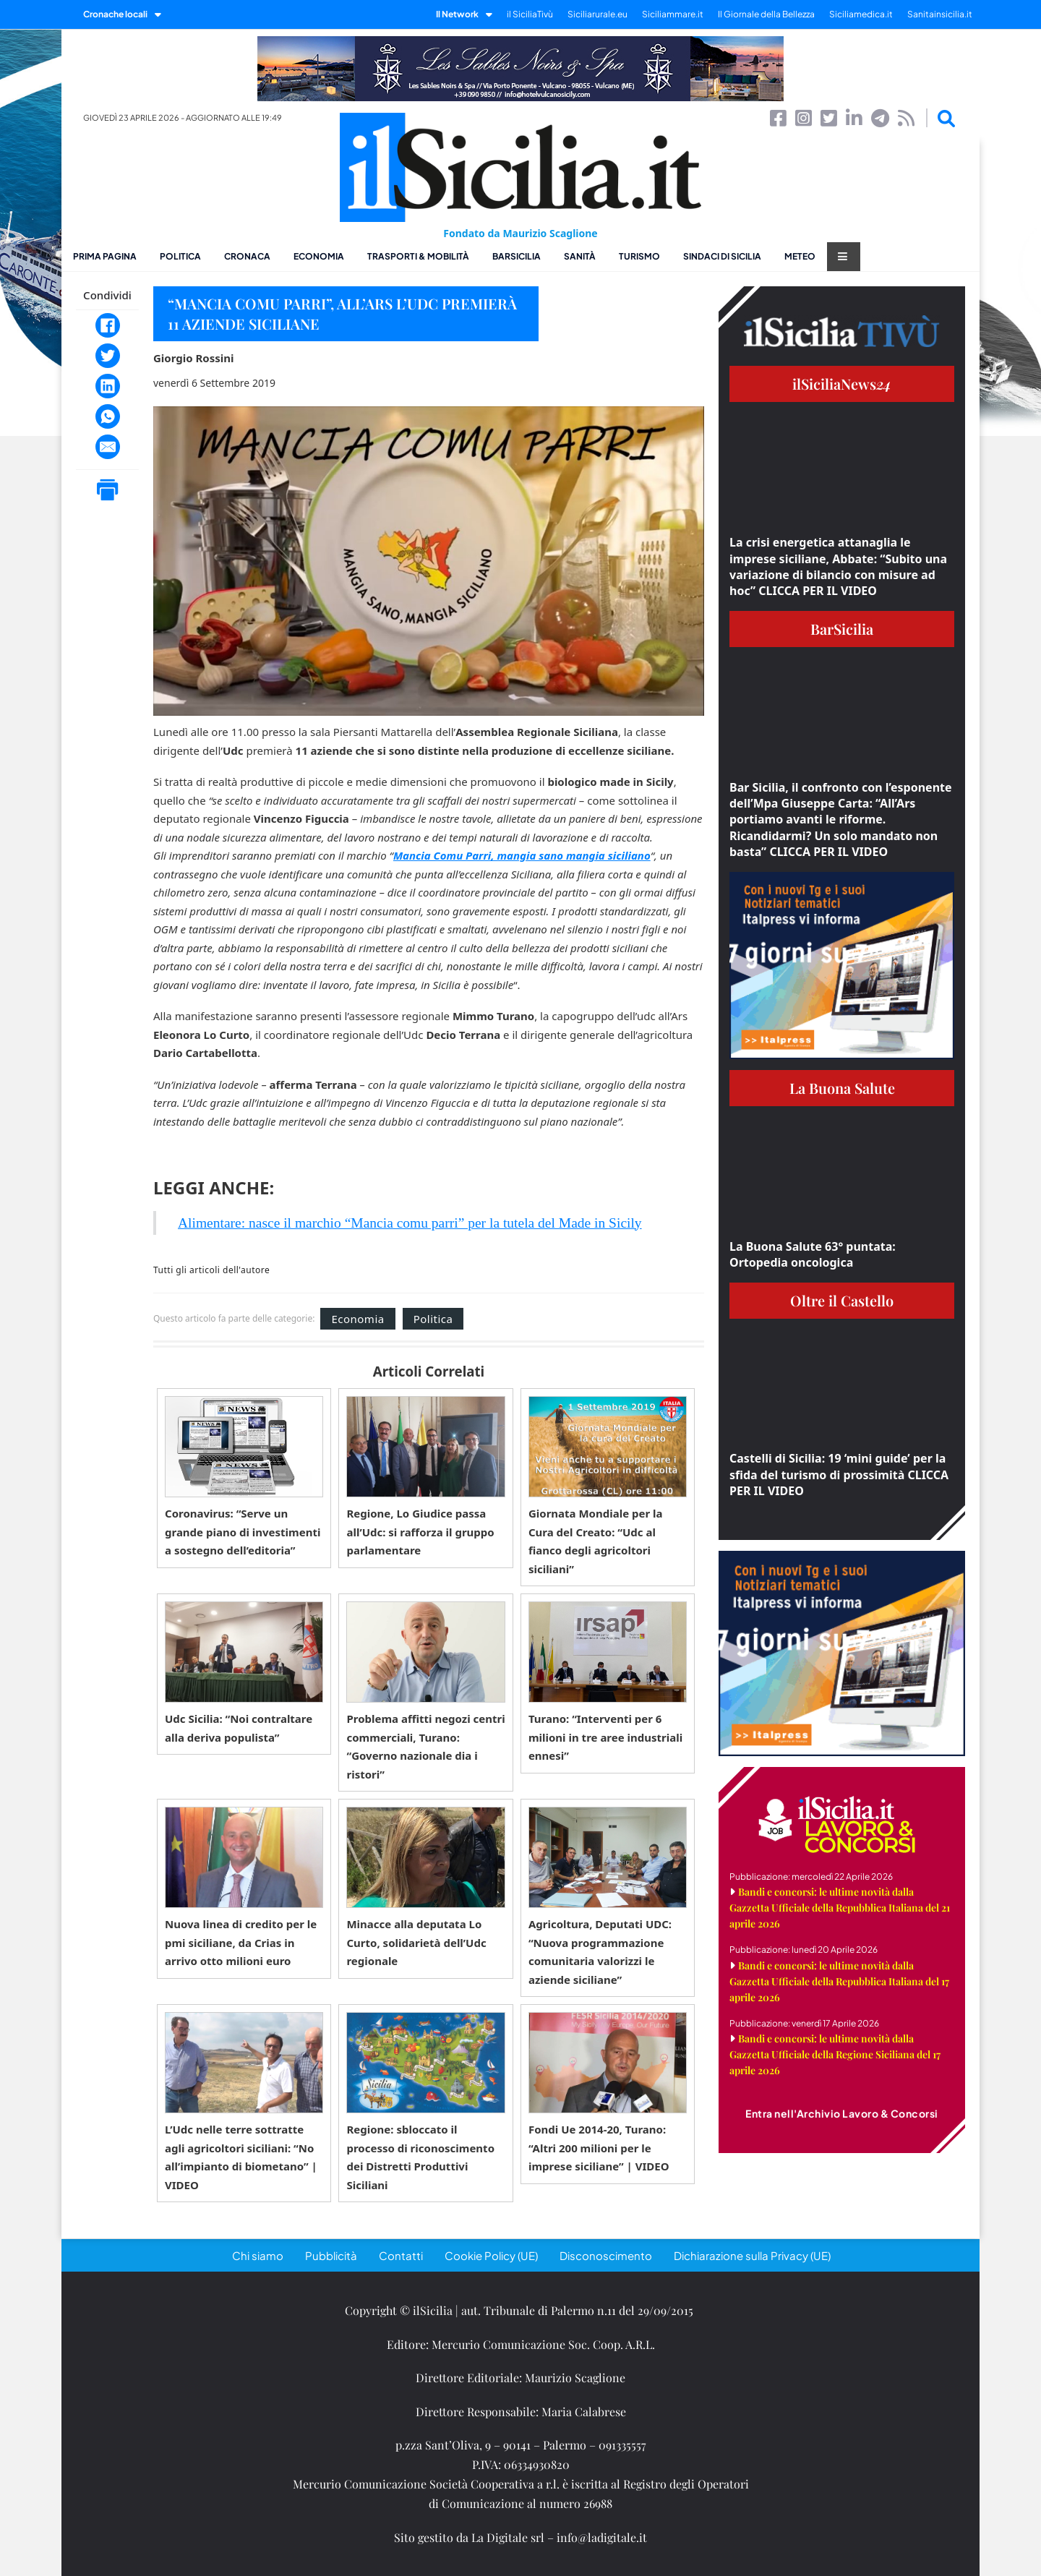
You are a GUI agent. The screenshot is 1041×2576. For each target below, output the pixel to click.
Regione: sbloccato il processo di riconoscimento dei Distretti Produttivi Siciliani (420, 2157)
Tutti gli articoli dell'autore (211, 1270)
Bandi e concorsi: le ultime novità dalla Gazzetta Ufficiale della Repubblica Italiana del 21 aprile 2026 (839, 1907)
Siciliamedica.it (861, 14)
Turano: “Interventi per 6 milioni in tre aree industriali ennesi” (605, 1737)
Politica (180, 256)
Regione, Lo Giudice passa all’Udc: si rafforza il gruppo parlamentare (420, 1531)
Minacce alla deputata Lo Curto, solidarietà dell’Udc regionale (416, 1942)
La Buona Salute (842, 1087)
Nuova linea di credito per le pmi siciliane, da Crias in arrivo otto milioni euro (241, 1942)
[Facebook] (107, 325)
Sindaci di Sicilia (722, 256)
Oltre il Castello (842, 1300)
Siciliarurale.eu (597, 14)
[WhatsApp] (107, 416)
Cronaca (247, 256)
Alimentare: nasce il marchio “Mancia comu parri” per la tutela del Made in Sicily (410, 1223)
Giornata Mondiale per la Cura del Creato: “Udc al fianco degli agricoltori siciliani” (595, 1541)
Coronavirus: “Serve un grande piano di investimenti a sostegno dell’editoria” (242, 1531)
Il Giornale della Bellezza (766, 14)
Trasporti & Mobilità (418, 256)
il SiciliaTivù (530, 14)
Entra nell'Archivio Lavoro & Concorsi (841, 2113)
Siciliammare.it (672, 14)
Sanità (580, 256)
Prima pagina (105, 256)
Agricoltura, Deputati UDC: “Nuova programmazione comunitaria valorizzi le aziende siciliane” (600, 1952)
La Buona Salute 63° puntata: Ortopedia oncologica (812, 1254)
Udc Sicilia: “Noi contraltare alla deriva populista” (238, 1728)
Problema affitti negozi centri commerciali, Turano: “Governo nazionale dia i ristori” (425, 1746)
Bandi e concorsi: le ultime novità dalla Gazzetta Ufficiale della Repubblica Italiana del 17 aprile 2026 (839, 1981)
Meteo (799, 256)
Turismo (639, 256)
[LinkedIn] (107, 386)
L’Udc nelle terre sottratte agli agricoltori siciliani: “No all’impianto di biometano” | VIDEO (241, 2157)
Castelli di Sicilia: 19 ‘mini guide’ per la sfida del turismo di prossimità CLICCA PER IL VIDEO (838, 1474)
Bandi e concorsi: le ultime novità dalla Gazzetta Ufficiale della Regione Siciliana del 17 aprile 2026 (835, 2054)
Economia (319, 256)
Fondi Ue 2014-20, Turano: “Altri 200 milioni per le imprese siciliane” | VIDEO (598, 2147)
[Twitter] (107, 355)
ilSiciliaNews (841, 383)
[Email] (107, 447)
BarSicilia (516, 256)
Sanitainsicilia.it (939, 14)
